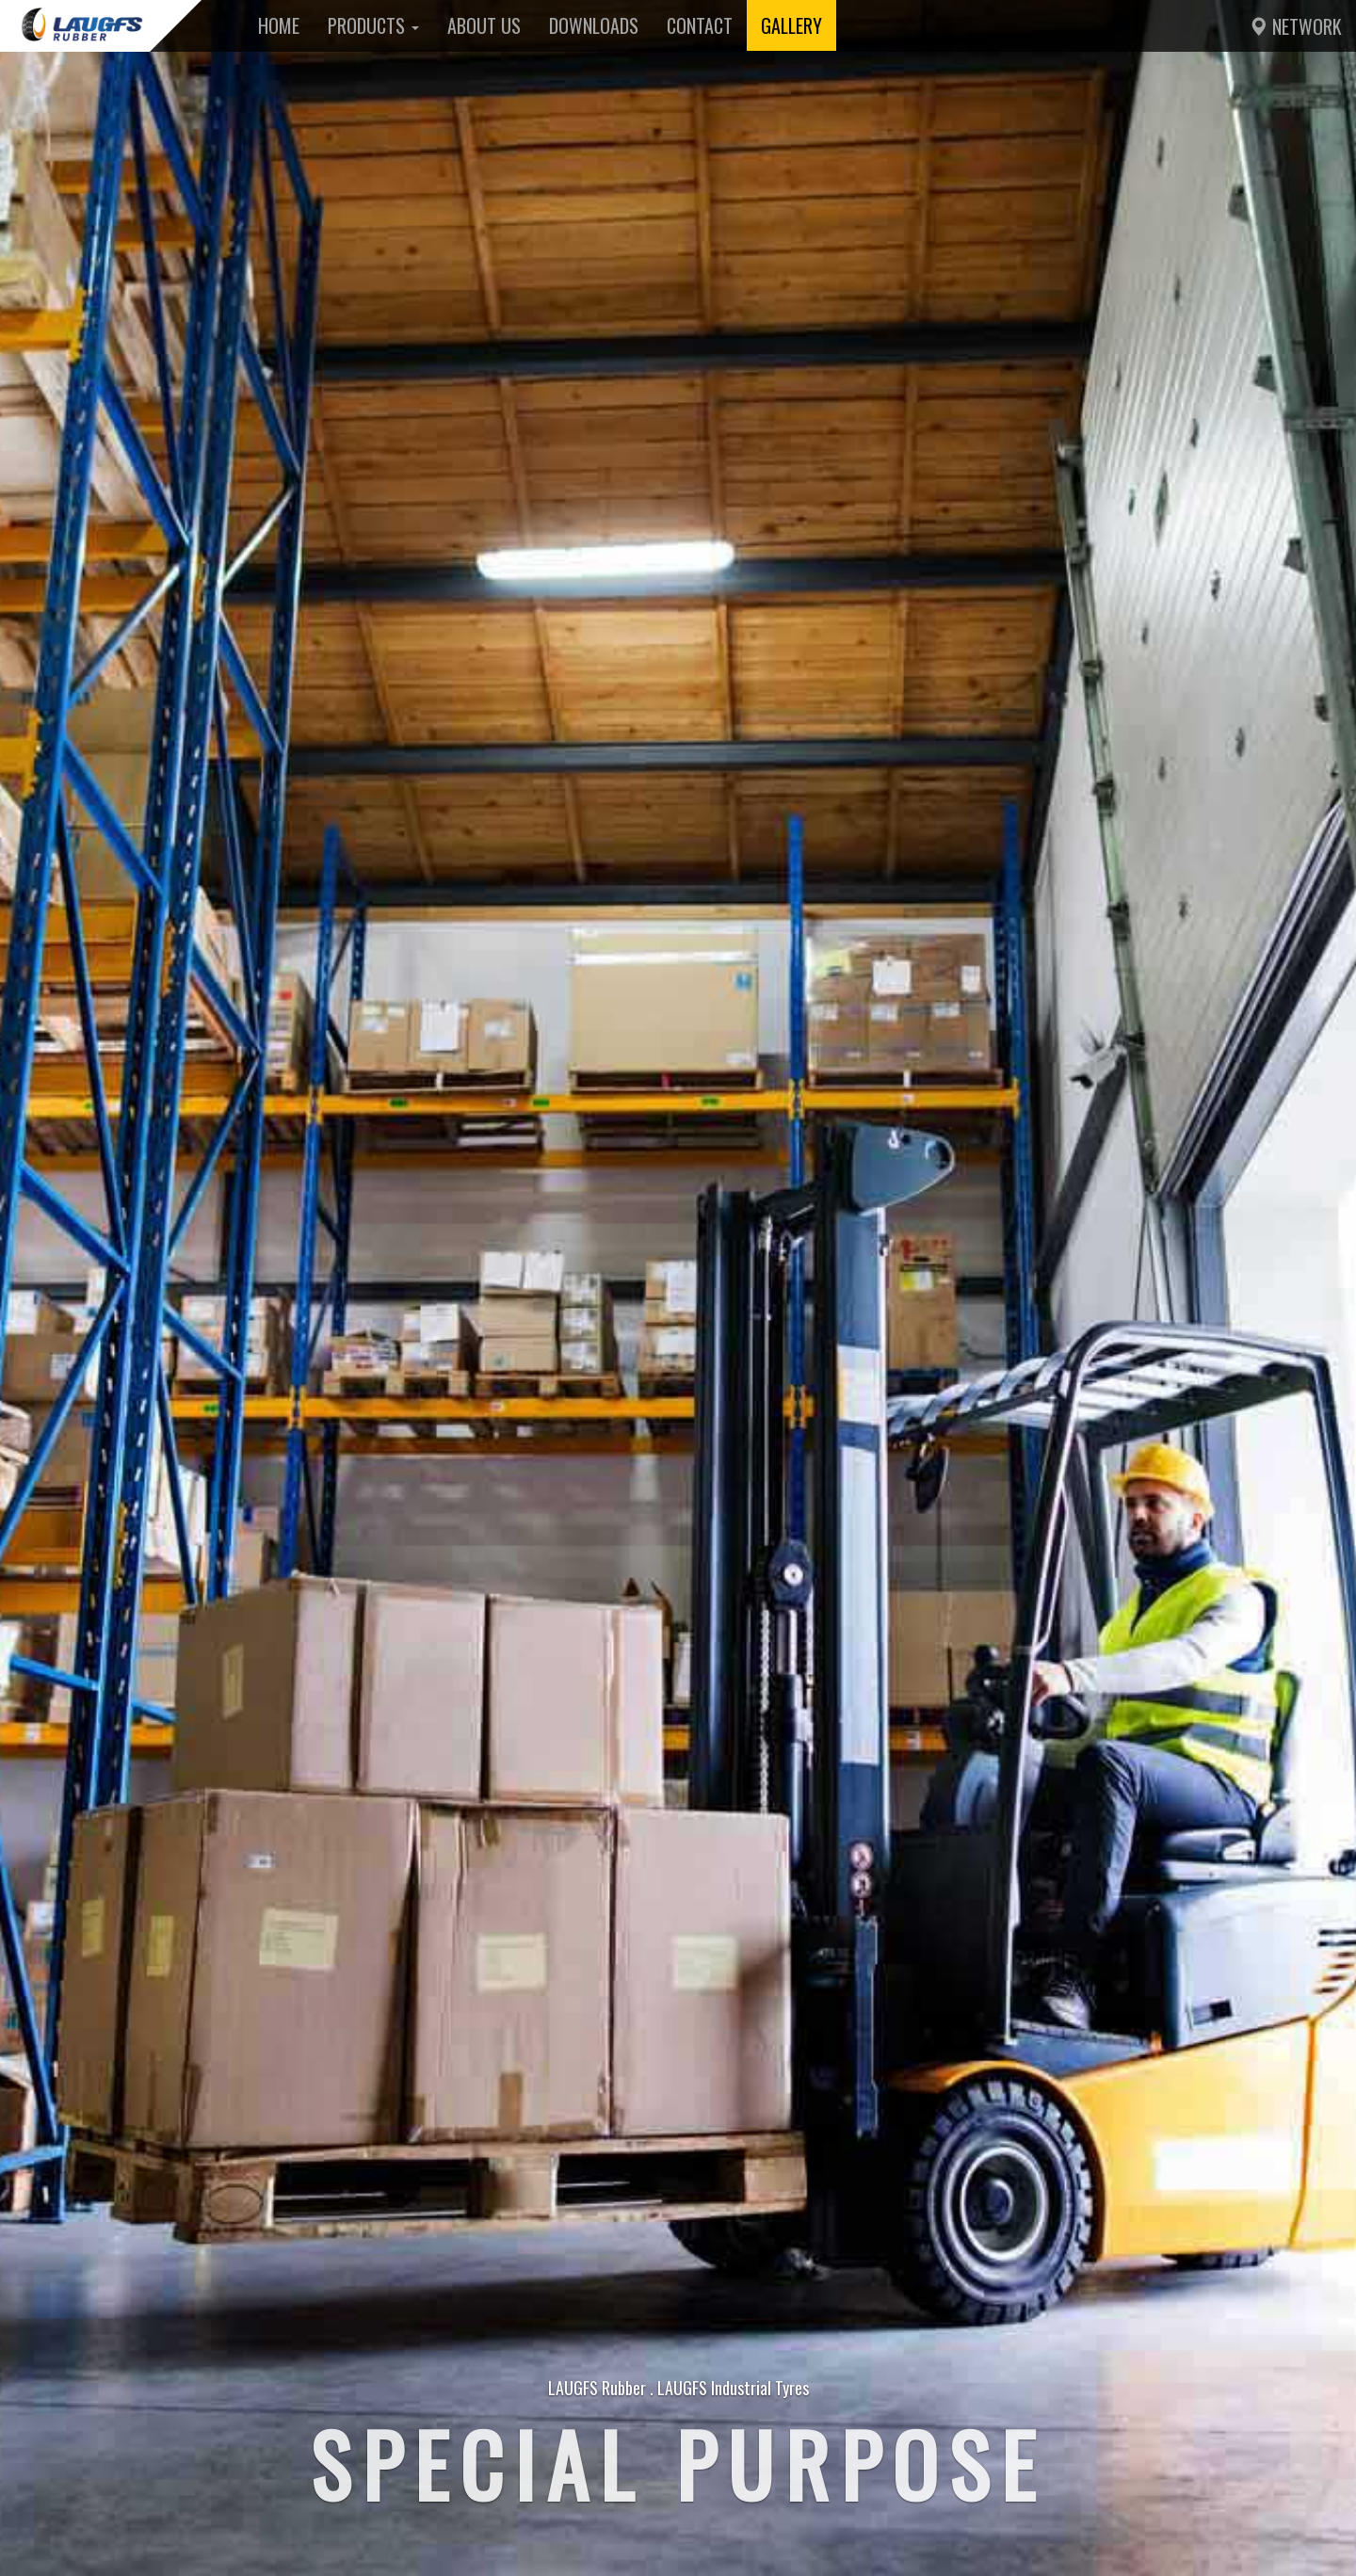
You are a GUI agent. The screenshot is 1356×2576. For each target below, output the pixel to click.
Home (278, 25)
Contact (700, 25)
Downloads (593, 25)
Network (1295, 26)
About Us (484, 25)
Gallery (791, 25)
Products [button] (373, 25)
